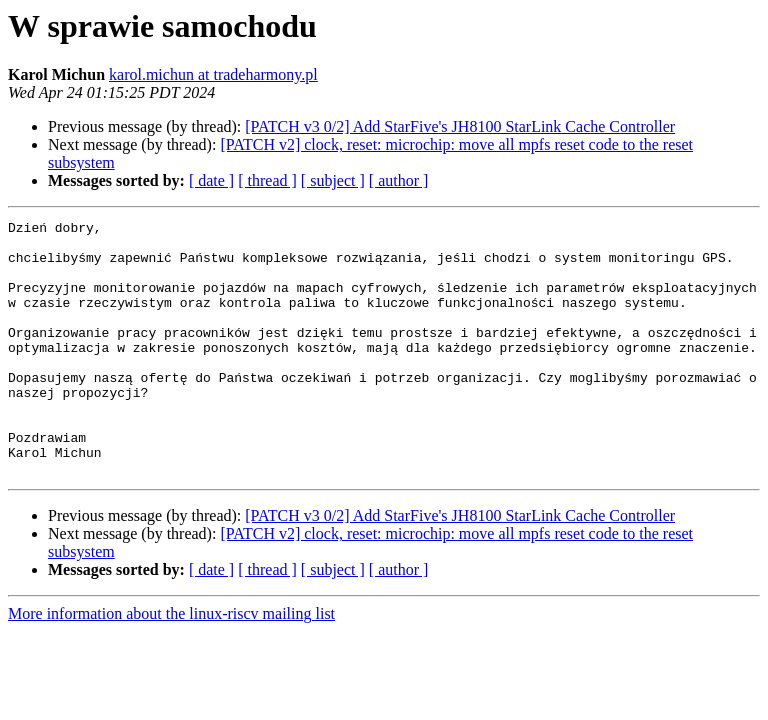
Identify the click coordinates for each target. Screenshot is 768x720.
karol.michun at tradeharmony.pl (213, 74)
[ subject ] (333, 180)
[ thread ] (267, 180)
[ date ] (211, 180)
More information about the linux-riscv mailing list (171, 664)
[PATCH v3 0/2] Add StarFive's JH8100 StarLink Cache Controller (460, 126)
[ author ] (399, 180)
